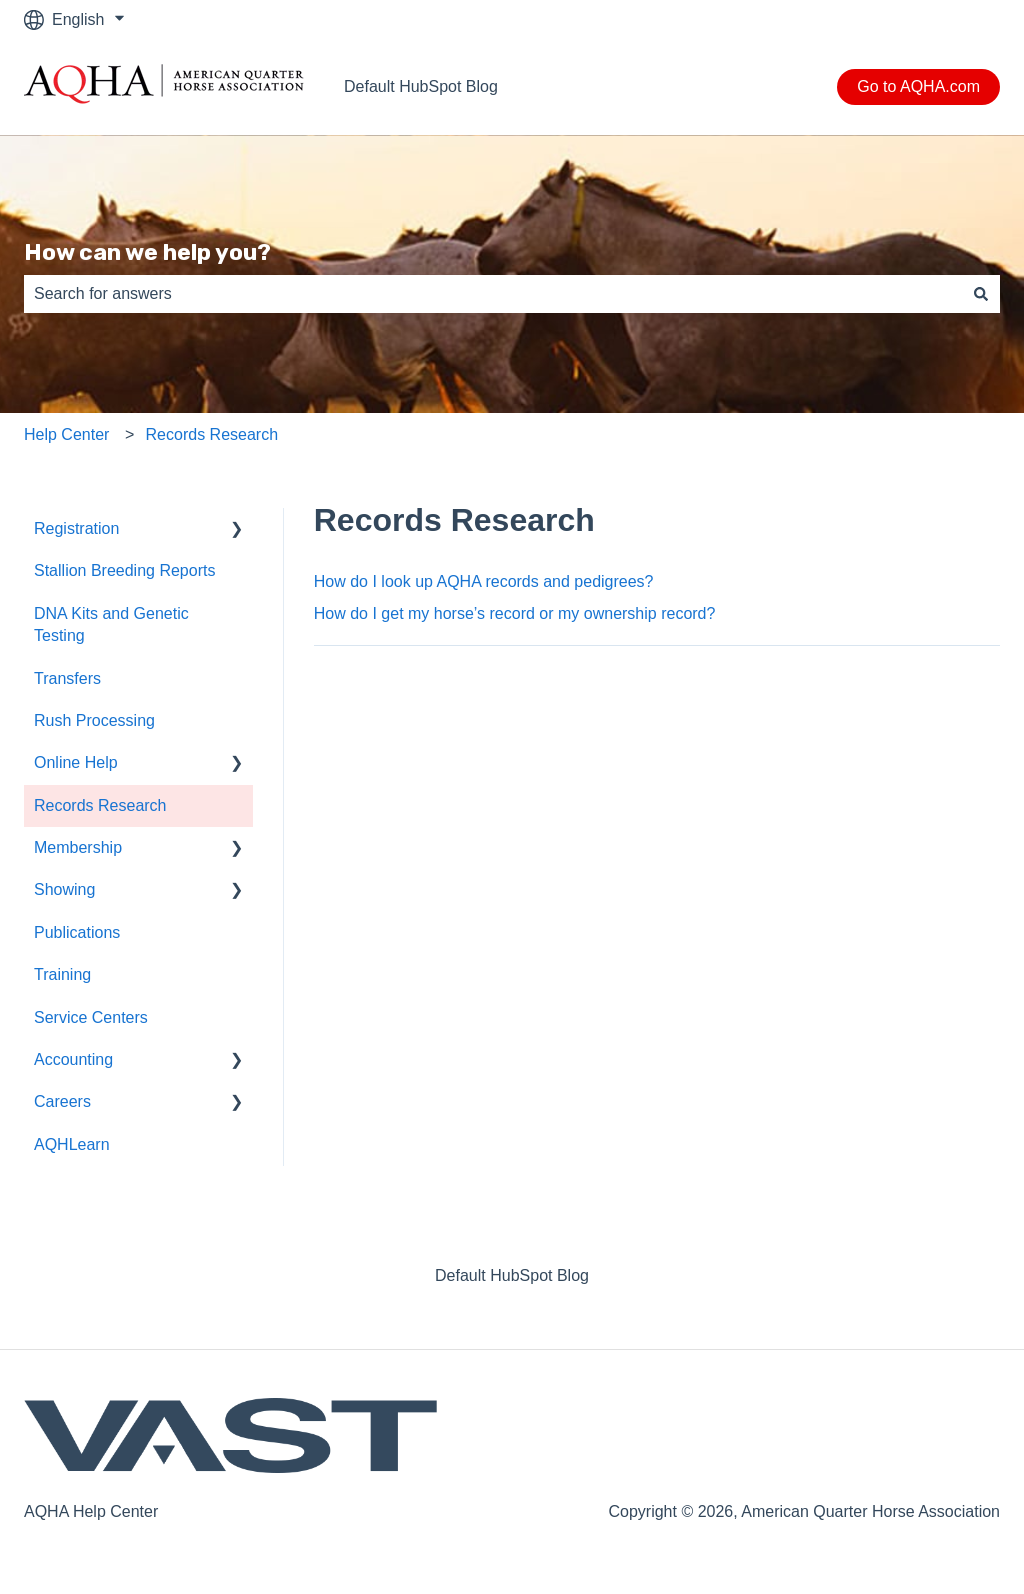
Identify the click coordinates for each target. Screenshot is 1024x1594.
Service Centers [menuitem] (91, 1017)
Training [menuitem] (62, 974)
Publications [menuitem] (77, 932)
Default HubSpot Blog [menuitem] (512, 1275)
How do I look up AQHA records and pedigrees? (484, 581)
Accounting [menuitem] (73, 1059)
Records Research (212, 434)
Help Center (66, 434)
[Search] (981, 294)
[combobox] (493, 294)
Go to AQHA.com (918, 86)
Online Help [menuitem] (76, 762)
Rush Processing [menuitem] (94, 720)
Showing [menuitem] (64, 889)
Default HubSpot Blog (421, 86)
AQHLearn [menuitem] (72, 1144)
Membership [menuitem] (78, 847)
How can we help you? (147, 252)
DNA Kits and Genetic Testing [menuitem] (111, 624)
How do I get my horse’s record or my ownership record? (515, 613)
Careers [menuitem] (62, 1101)
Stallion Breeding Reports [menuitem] (124, 570)
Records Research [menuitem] (100, 805)
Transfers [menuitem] (67, 678)
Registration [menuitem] (76, 528)
